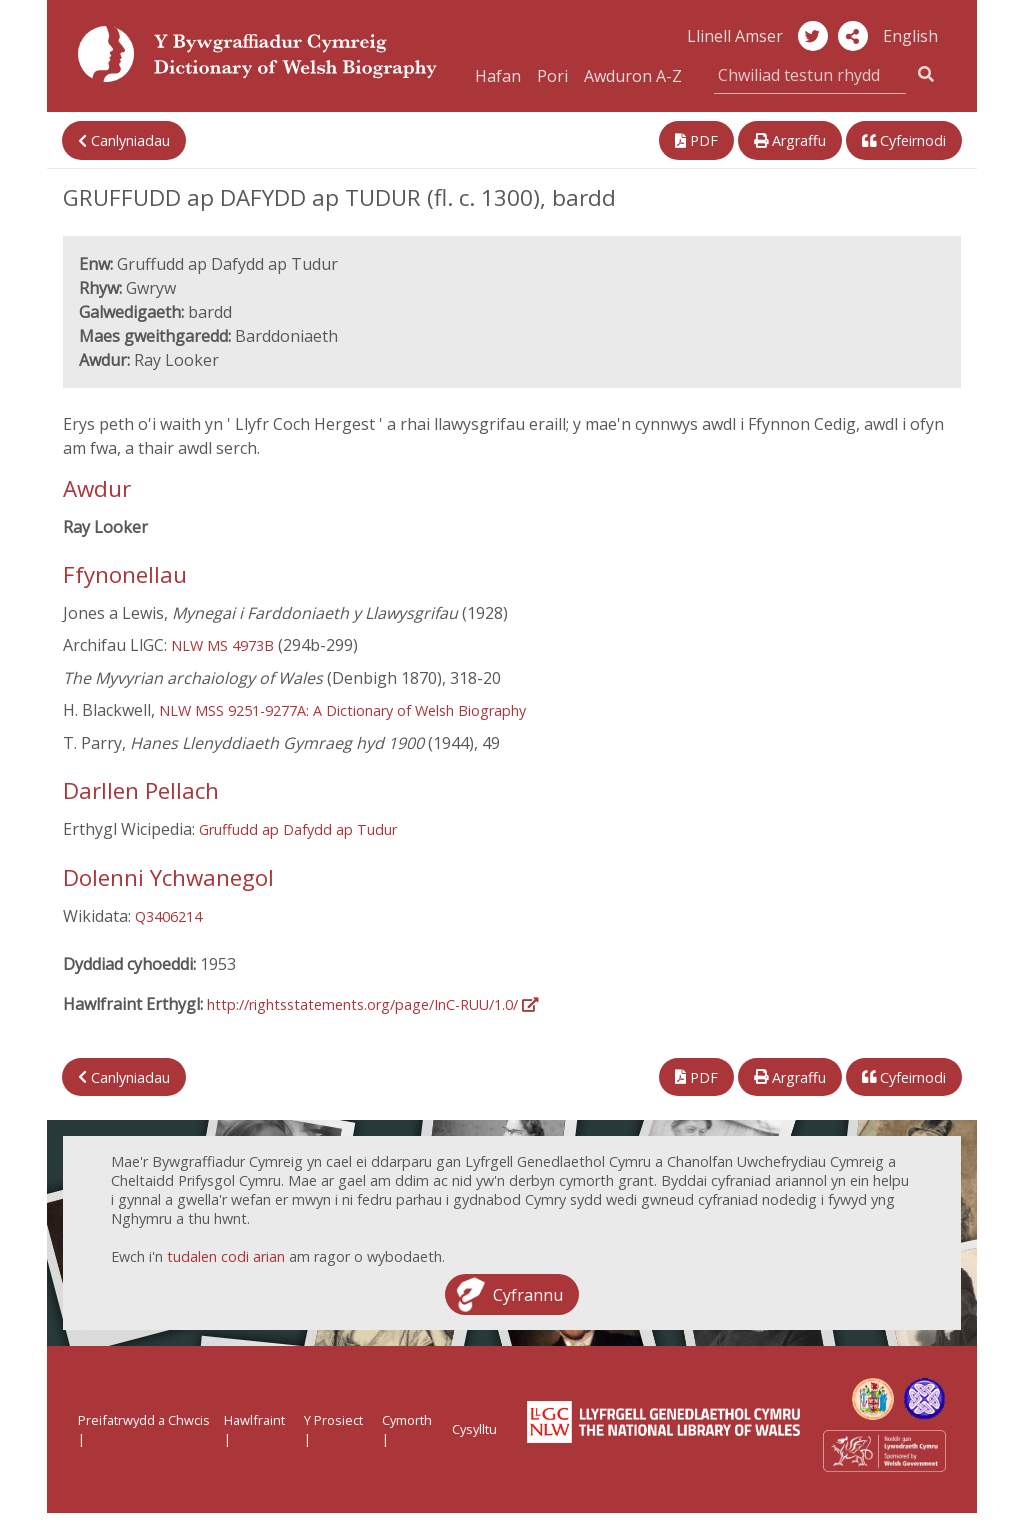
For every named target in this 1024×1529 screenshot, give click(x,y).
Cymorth (407, 1420)
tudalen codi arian (226, 1256)
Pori (552, 76)
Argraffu (790, 140)
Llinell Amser (735, 36)
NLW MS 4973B (222, 645)
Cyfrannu (528, 1294)
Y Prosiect (333, 1420)
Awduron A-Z (633, 76)
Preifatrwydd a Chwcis (144, 1420)
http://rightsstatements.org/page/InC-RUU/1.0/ (372, 1004)
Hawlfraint (254, 1420)
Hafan (498, 76)
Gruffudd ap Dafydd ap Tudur (298, 829)
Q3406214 (168, 916)
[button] (853, 36)
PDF (696, 140)
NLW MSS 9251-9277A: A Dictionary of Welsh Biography (342, 710)
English (910, 36)
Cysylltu (474, 1429)
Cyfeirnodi (904, 140)
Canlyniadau (124, 140)
